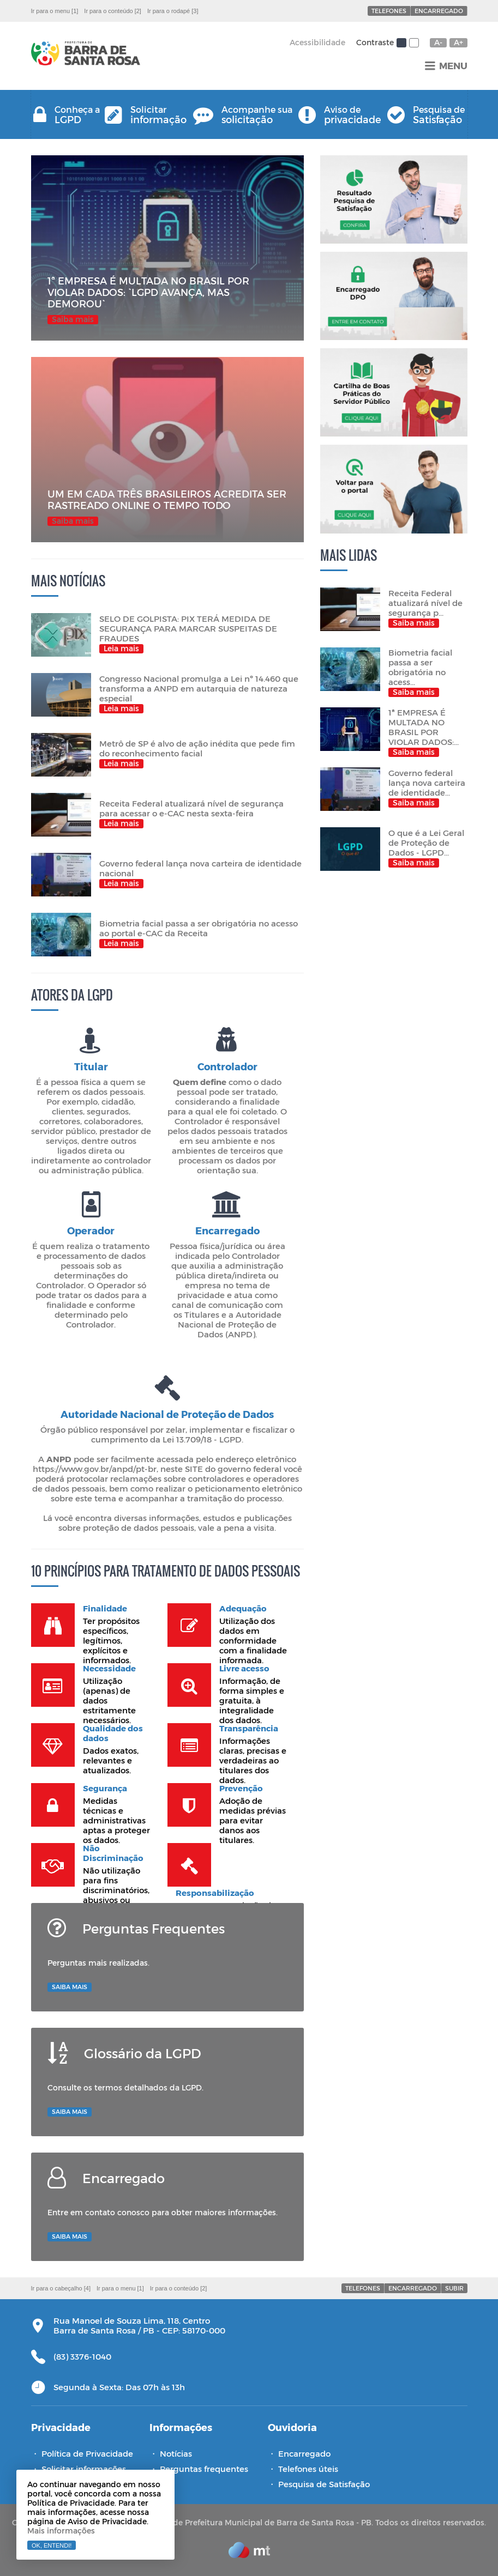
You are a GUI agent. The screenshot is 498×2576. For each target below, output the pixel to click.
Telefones (388, 10)
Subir (454, 2288)
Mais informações (61, 2530)
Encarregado (439, 10)
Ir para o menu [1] (55, 11)
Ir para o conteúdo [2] (112, 11)
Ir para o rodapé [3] (173, 11)
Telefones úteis (308, 2469)
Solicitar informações (83, 2469)
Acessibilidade (317, 42)
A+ (458, 42)
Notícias (176, 2453)
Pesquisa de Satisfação (324, 2484)
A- (438, 42)
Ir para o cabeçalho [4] (61, 2288)
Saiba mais (69, 1986)
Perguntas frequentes (204, 2469)
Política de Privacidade (87, 2453)
